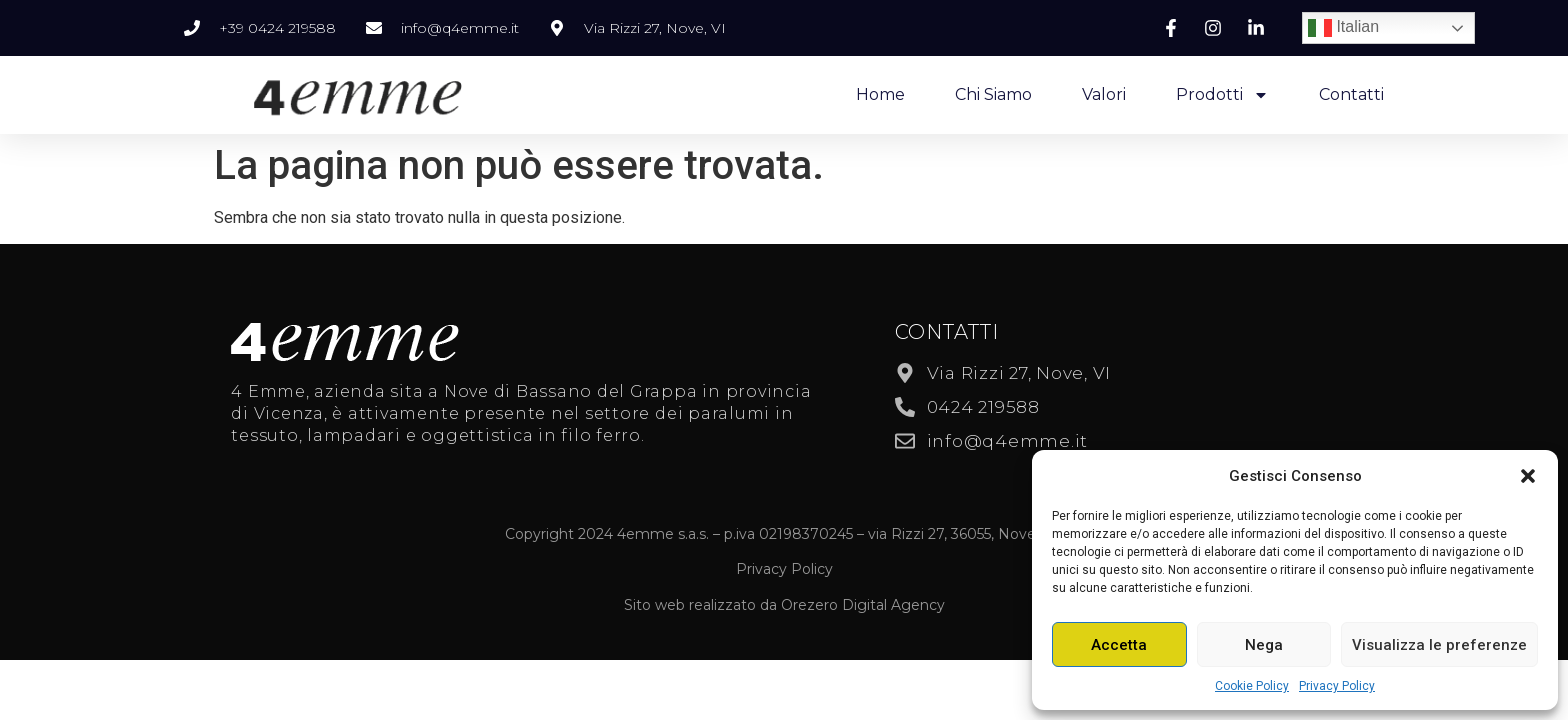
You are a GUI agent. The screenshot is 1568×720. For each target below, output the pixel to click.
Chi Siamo (993, 94)
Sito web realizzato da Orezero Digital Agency (784, 605)
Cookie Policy (1252, 686)
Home (880, 94)
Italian (1343, 28)
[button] (1528, 476)
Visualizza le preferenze (1439, 645)
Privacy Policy (1337, 686)
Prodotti (1222, 95)
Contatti (1351, 94)
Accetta (1119, 645)
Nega (1264, 645)
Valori (1104, 94)
